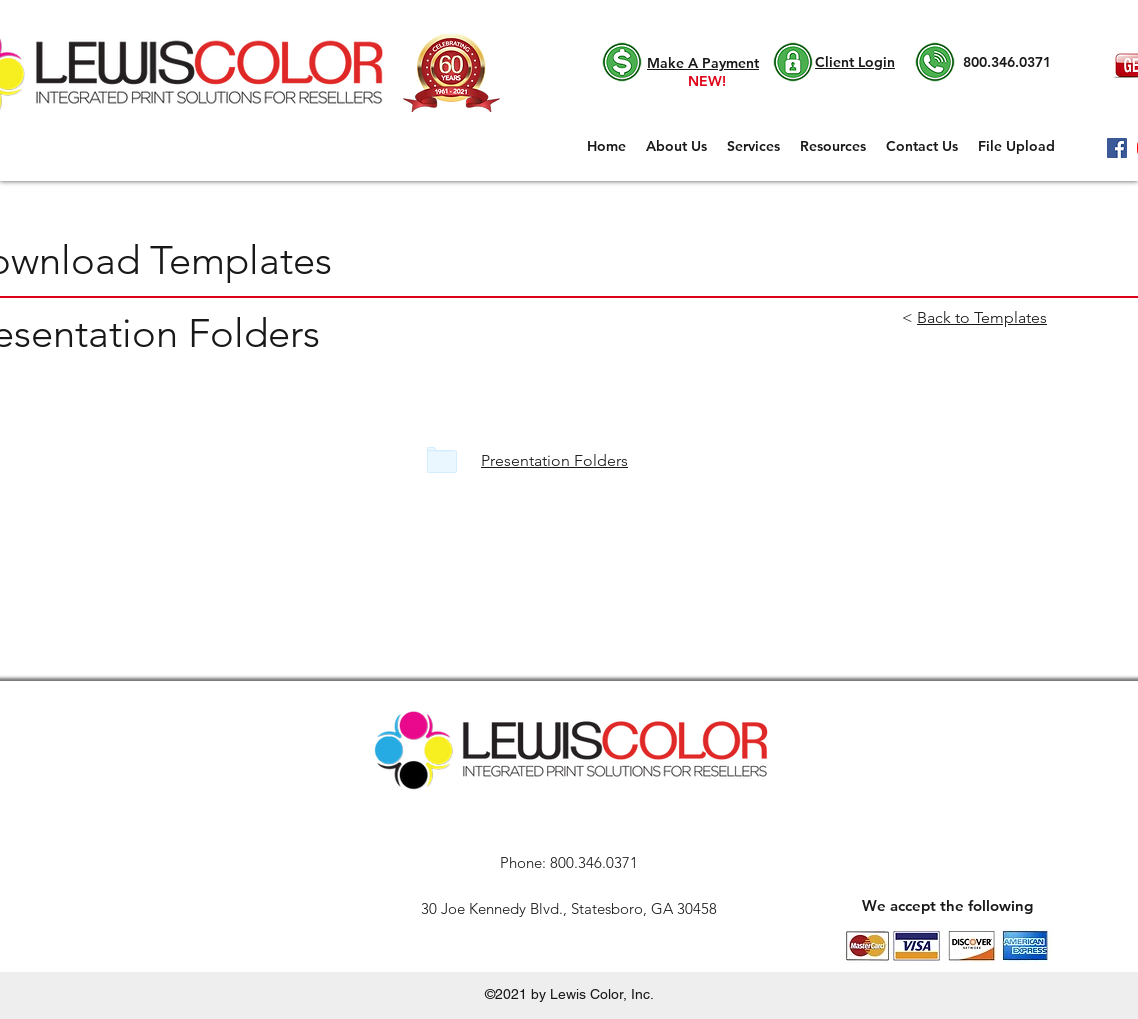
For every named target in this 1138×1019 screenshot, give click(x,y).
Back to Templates (982, 317)
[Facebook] (1117, 148)
